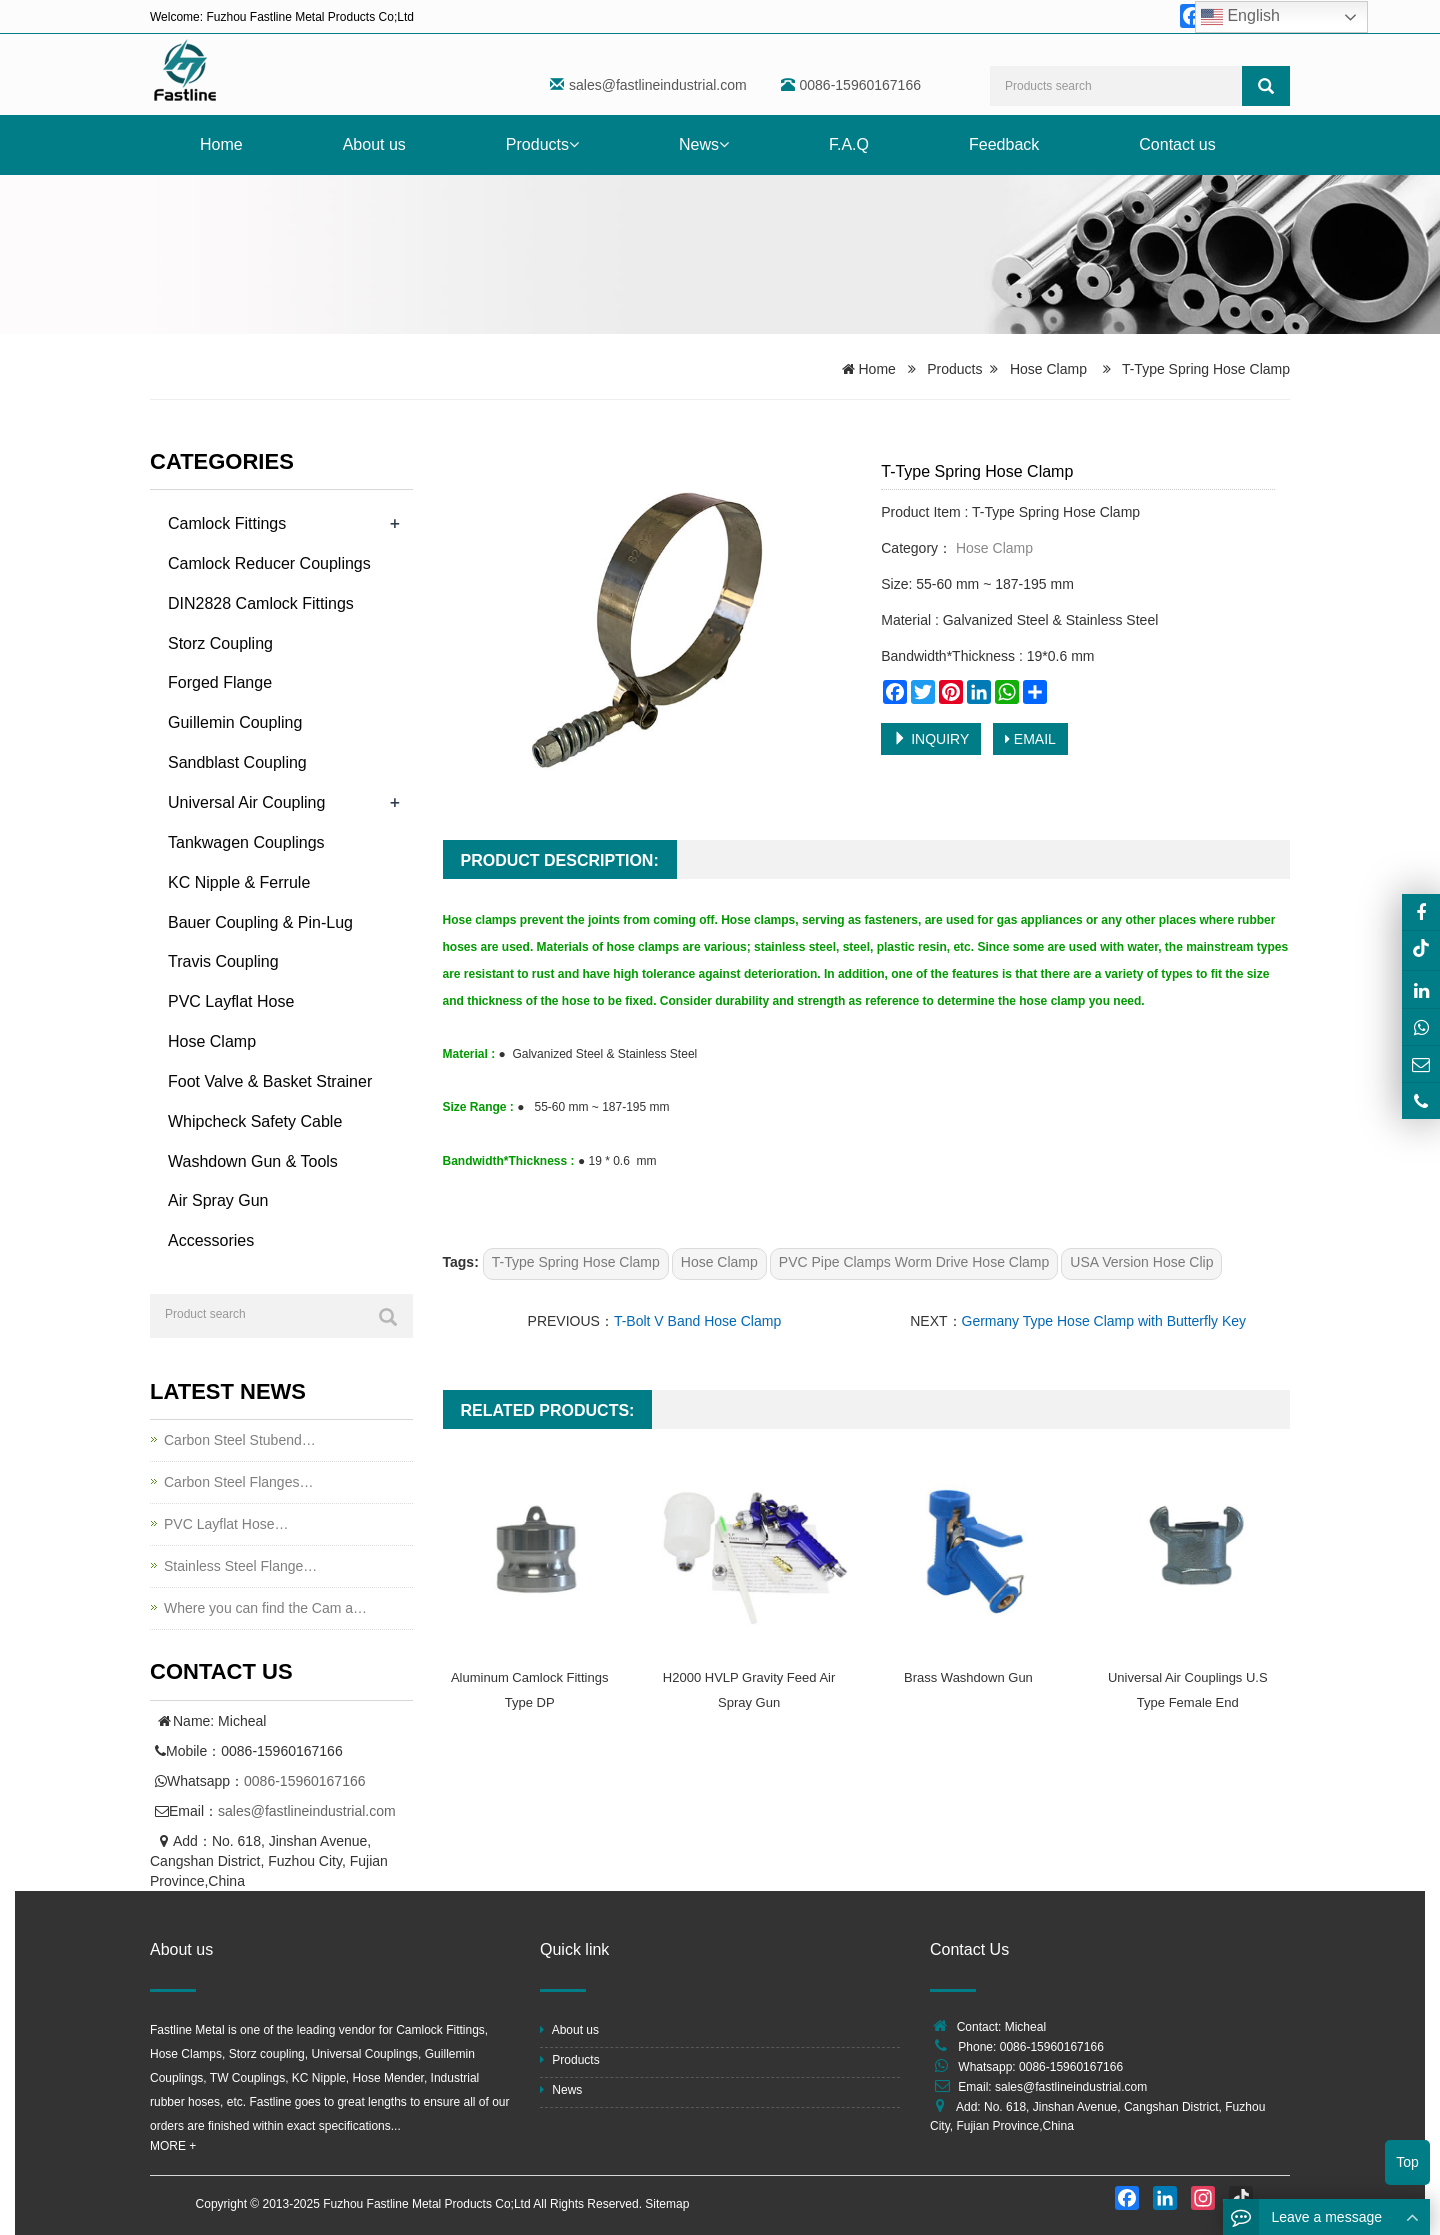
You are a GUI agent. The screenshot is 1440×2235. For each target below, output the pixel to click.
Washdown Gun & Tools (253, 1161)
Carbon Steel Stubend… (240, 1440)
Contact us (1177, 144)
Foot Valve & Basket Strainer (270, 1081)
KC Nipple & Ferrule (239, 882)
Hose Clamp (1048, 369)
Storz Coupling (220, 643)
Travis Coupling (223, 961)
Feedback (1004, 144)
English (1240, 17)
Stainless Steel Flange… (240, 1566)
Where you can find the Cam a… (265, 1608)
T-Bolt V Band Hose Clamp (697, 1321)
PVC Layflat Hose (231, 1001)
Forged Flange (220, 682)
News (704, 144)
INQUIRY (931, 739)
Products (542, 144)
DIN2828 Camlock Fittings (261, 603)
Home (221, 144)
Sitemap (667, 2204)
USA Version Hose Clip (1141, 1262)
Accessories (211, 1240)
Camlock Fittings (227, 523)
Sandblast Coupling (237, 762)
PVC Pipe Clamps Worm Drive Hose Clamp (914, 1262)
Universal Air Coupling (246, 802)
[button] (574, 144)
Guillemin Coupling (235, 722)
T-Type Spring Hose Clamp (576, 1262)
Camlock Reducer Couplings (269, 563)
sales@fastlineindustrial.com (658, 85)
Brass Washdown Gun (968, 1677)
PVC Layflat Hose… (226, 1524)
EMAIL (1030, 739)
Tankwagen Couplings (246, 842)
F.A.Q (849, 144)
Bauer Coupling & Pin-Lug (260, 922)
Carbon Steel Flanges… (238, 1482)
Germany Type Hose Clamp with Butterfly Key (1104, 1321)
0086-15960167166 (304, 1781)
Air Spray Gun (218, 1200)
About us (374, 144)
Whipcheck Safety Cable (255, 1121)
